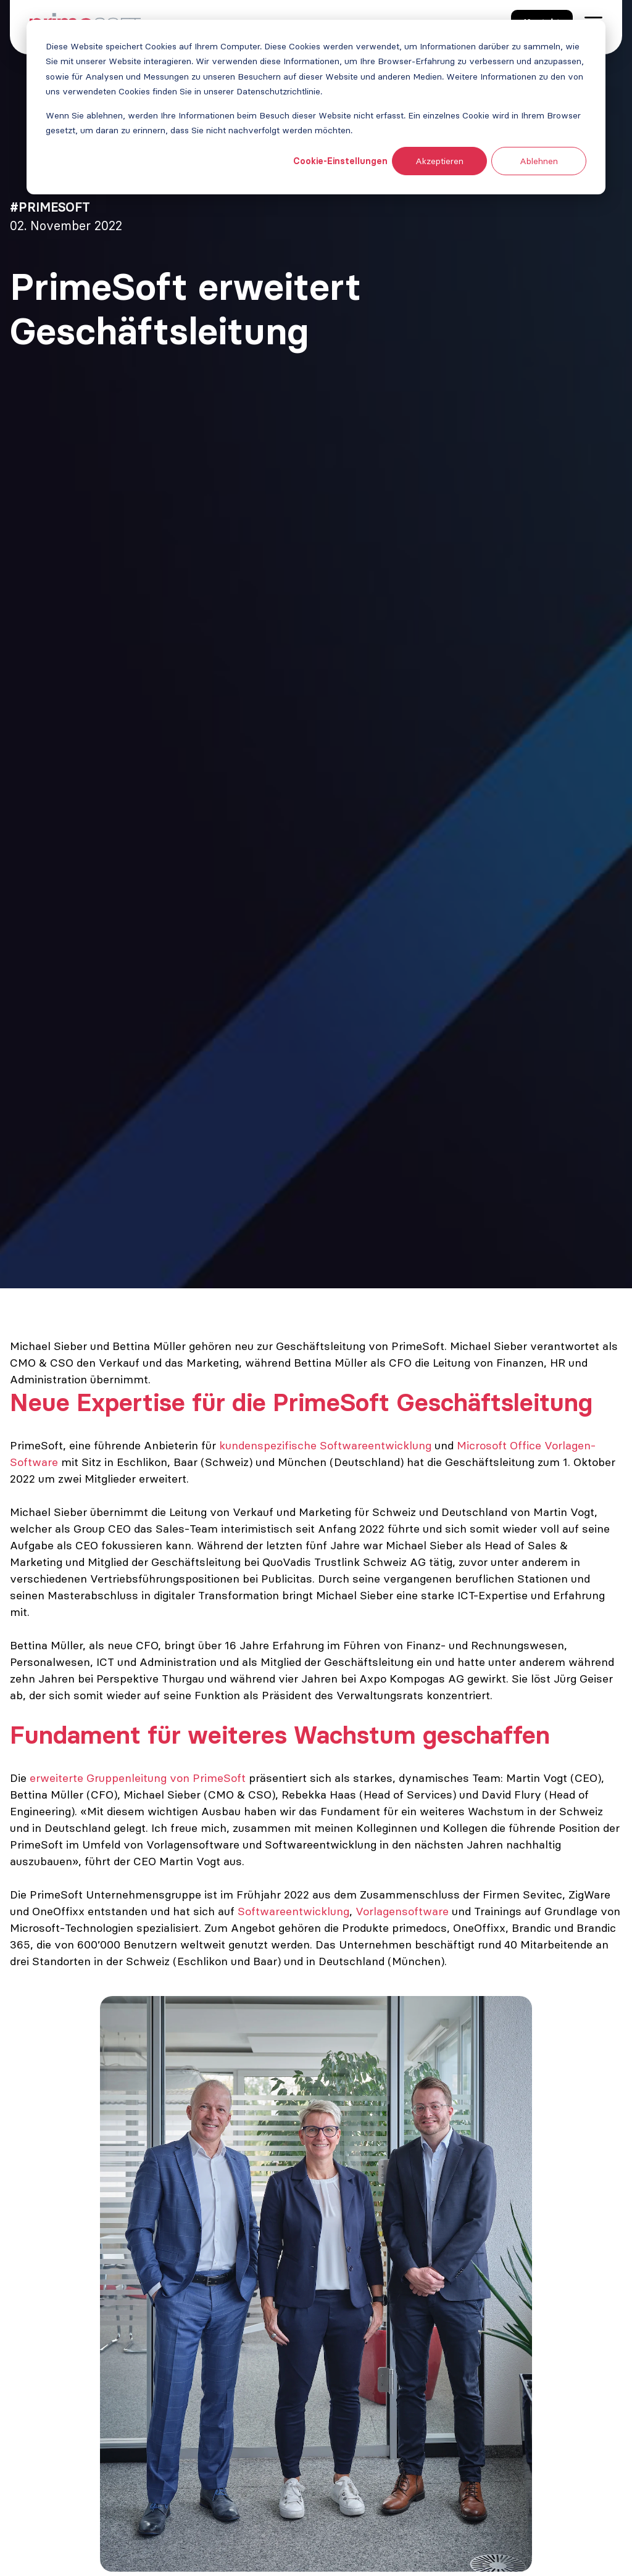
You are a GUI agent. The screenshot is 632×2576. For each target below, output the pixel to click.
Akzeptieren (439, 161)
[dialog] (316, 107)
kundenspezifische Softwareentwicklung (326, 1445)
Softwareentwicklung (293, 1911)
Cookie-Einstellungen (340, 161)
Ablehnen (539, 161)
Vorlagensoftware (402, 1911)
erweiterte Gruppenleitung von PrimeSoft (138, 1778)
